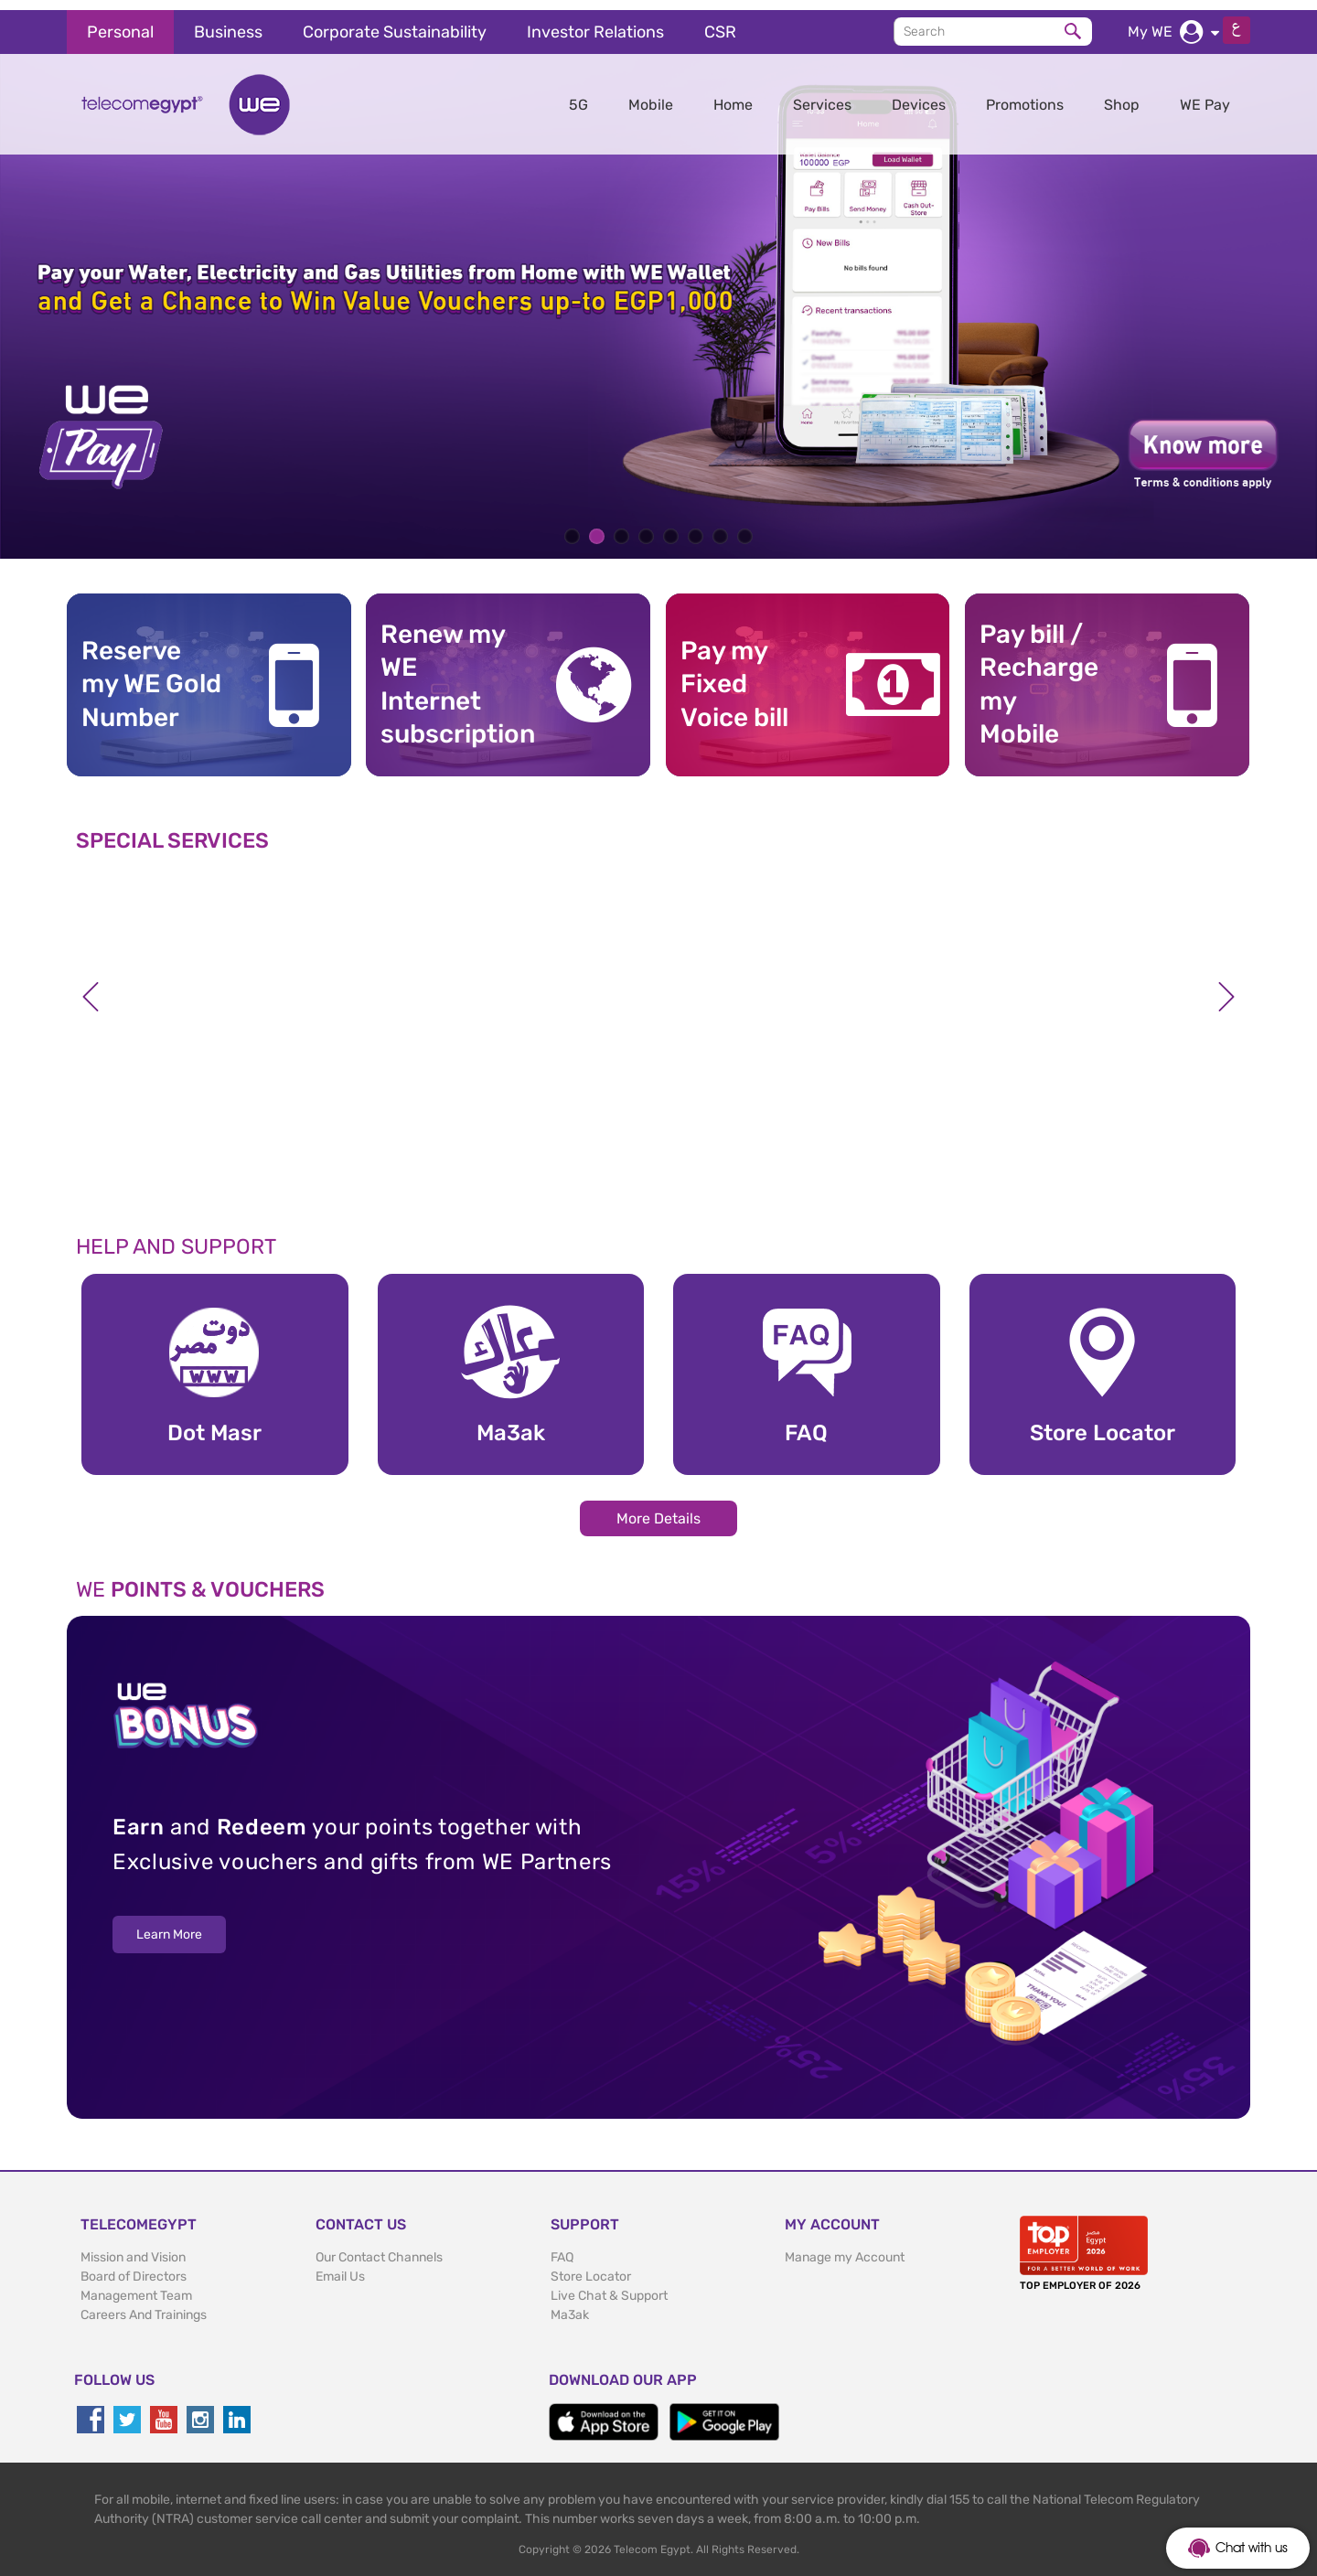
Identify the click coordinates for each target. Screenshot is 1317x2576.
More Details (658, 1508)
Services (822, 94)
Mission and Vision (133, 2247)
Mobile (650, 94)
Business (228, 22)
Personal (120, 22)
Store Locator (591, 2266)
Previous (90, 987)
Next (1226, 987)
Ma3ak (570, 2305)
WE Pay (1205, 94)
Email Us (340, 2266)
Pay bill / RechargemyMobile (1039, 674)
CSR (720, 22)
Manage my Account (845, 2247)
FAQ (562, 2247)
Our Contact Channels (379, 2247)
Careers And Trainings (143, 2305)
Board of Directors (133, 2266)
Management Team (136, 2285)
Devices (919, 94)
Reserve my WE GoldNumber (151, 673)
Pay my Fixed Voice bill (734, 673)
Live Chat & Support (609, 2285)
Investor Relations (595, 22)
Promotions (1025, 94)
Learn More (169, 1924)
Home (733, 94)
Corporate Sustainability (395, 22)
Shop (1122, 94)
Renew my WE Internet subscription (450, 674)
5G (578, 94)
